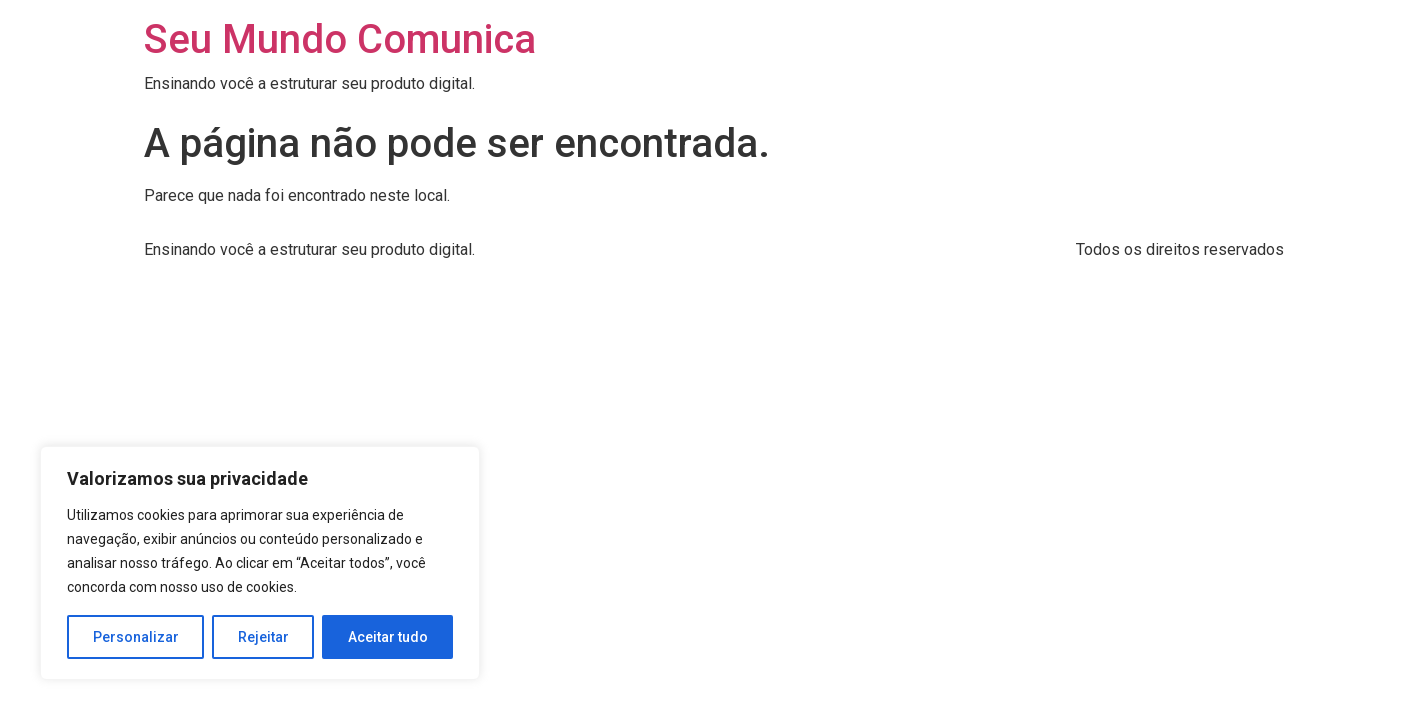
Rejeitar (263, 637)
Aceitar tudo (388, 637)
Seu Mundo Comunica (340, 39)
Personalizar (136, 637)
